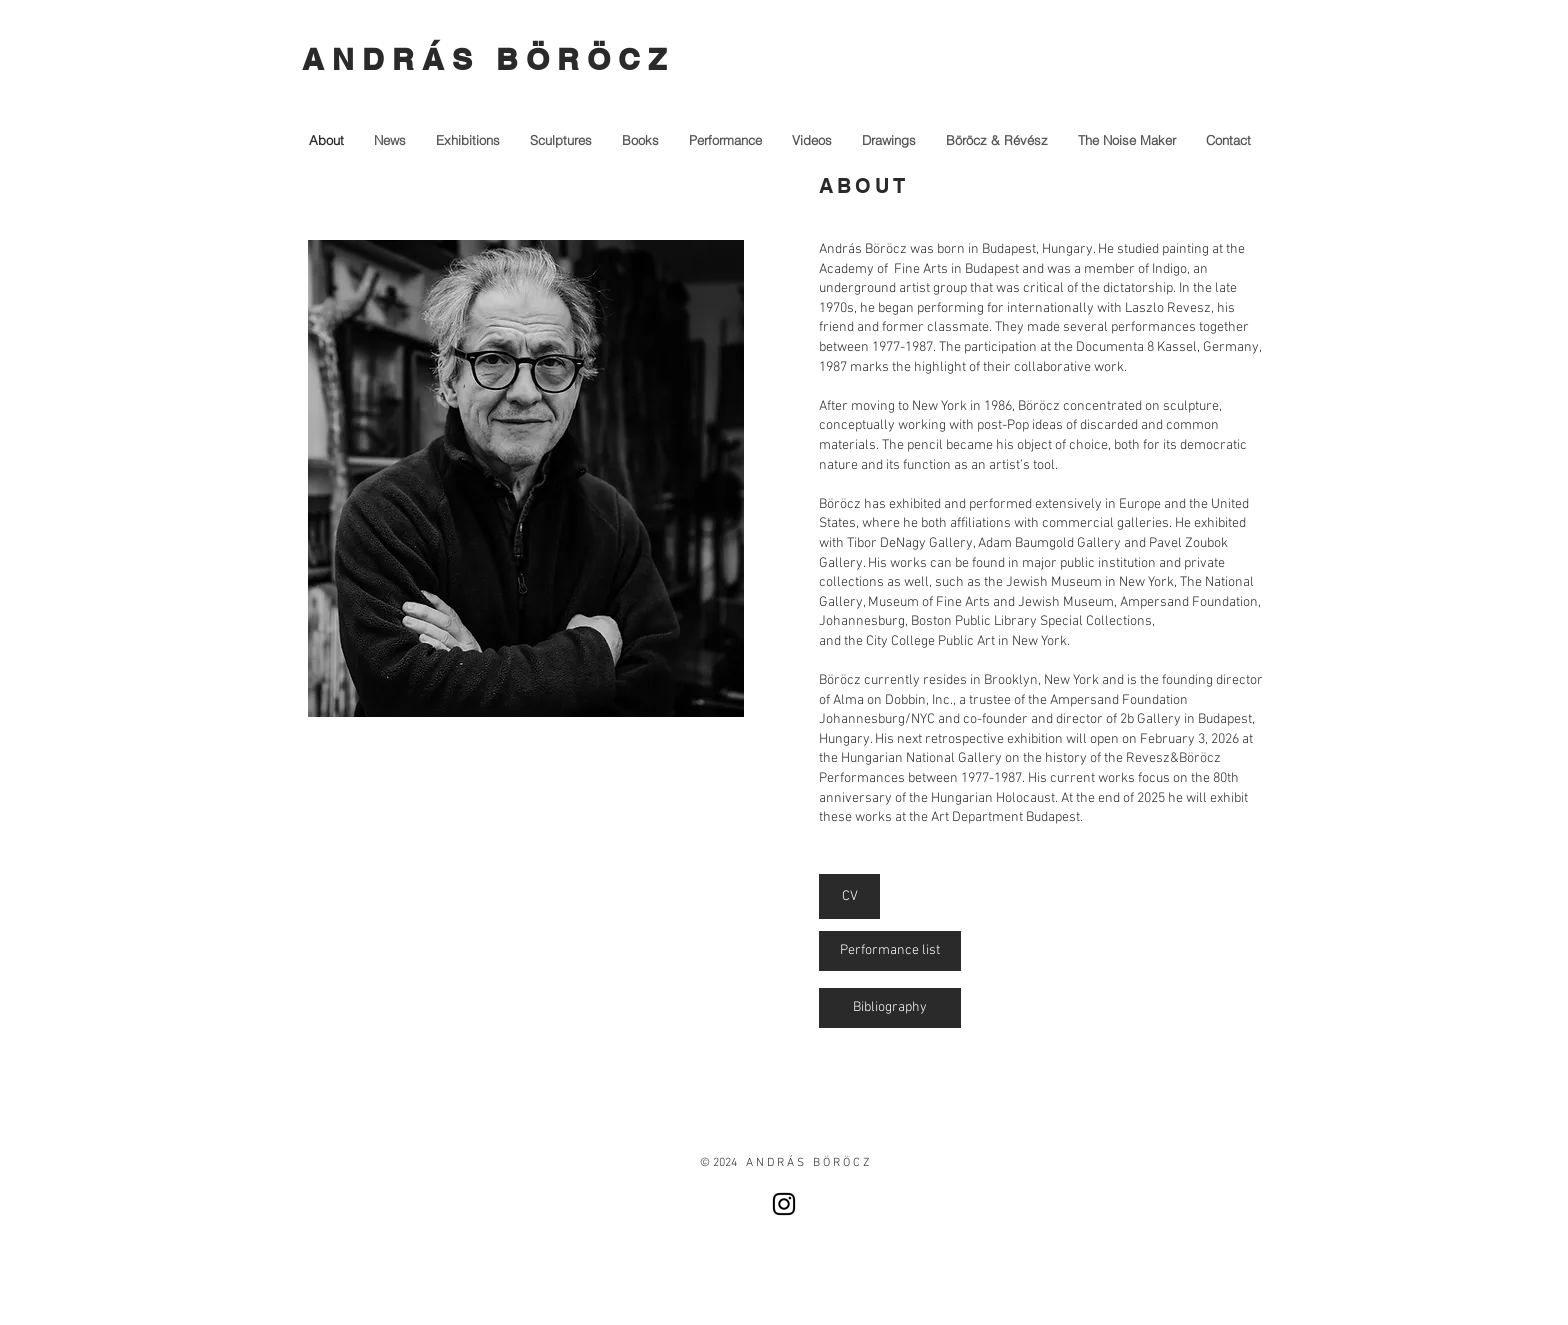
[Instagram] (784, 1204)
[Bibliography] (890, 1008)
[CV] (849, 896)
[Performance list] (890, 951)
